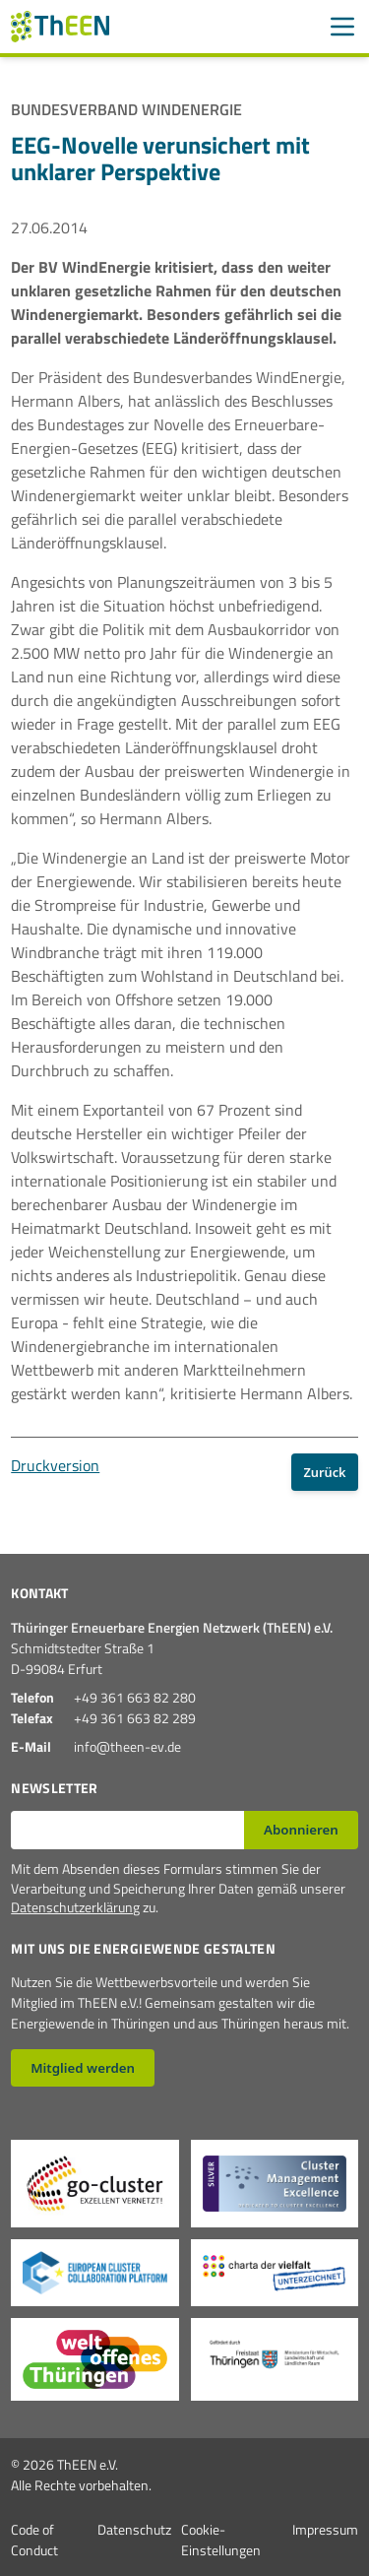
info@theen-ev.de (127, 1746)
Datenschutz (134, 2529)
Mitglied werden (83, 2068)
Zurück (324, 1472)
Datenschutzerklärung (75, 1907)
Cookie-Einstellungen (221, 2539)
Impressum (325, 2529)
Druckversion (55, 1465)
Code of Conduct (34, 2539)
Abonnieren (301, 1829)
